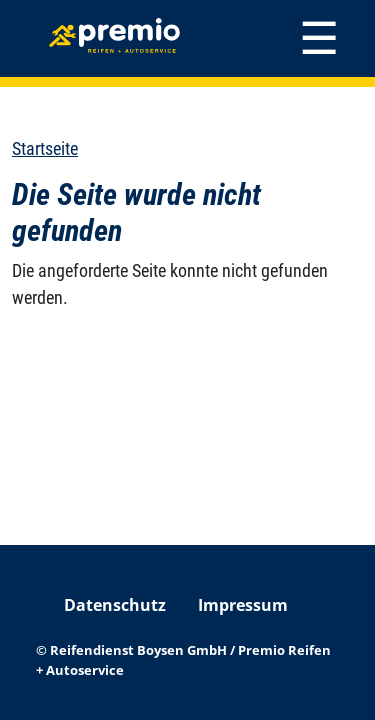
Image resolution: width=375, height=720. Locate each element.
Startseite (45, 148)
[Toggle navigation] (319, 38)
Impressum (243, 605)
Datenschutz (115, 605)
